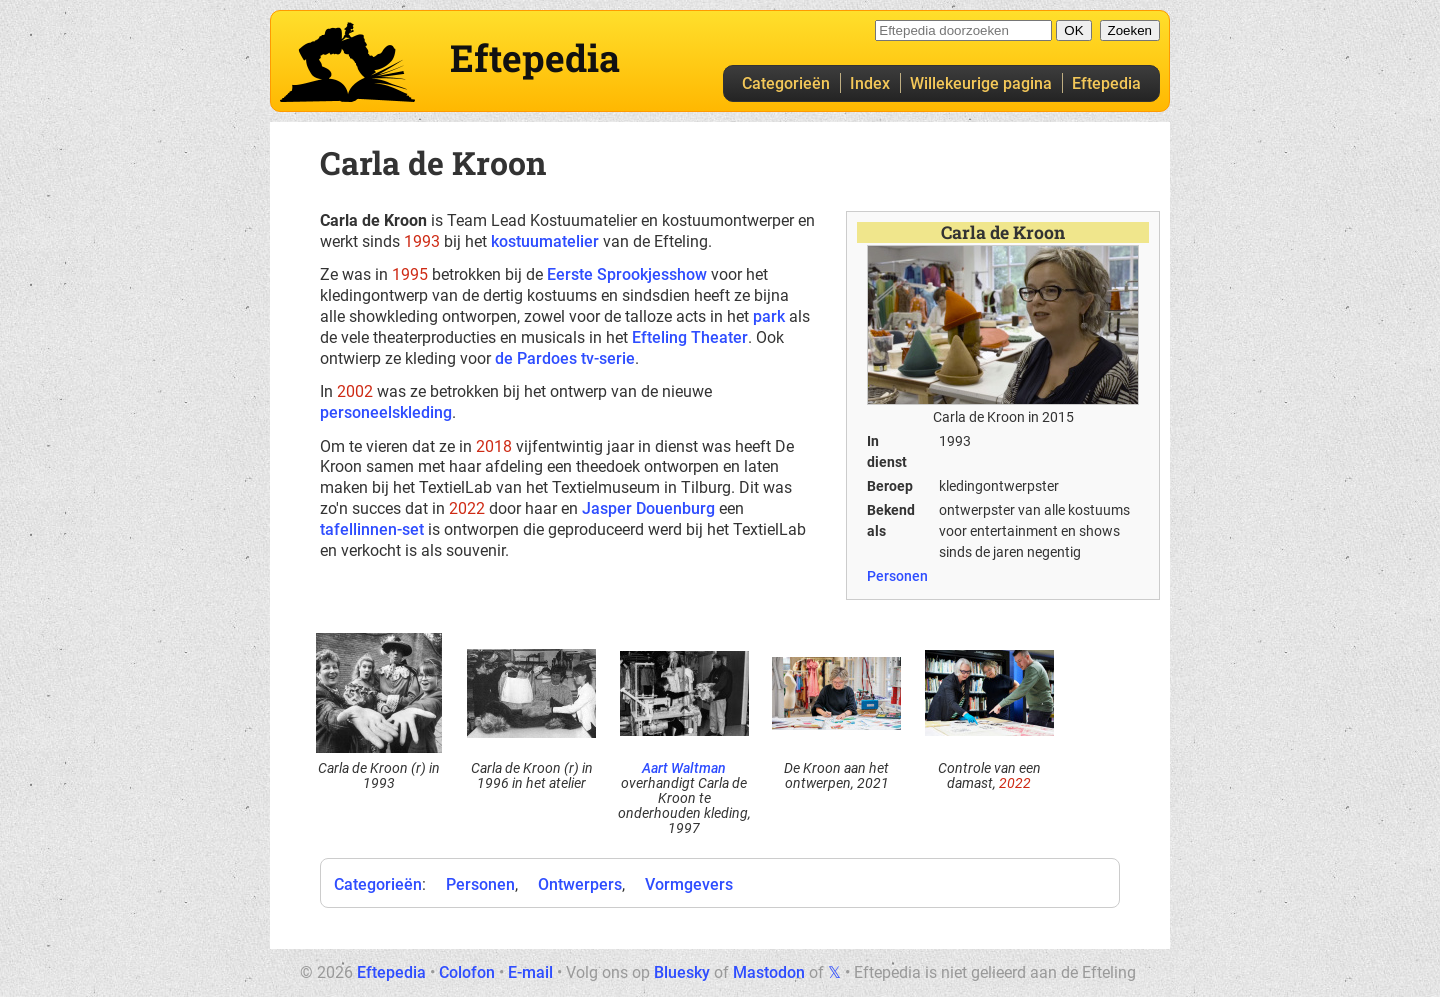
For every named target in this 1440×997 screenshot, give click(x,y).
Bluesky (682, 972)
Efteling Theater (690, 337)
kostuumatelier (545, 241)
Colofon (467, 972)
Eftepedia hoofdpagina (347, 62)
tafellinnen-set (372, 529)
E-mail (530, 972)
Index (870, 83)
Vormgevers (689, 884)
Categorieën (786, 83)
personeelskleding (386, 412)
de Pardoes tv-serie (565, 358)
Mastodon (769, 972)
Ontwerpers (580, 884)
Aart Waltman (684, 768)
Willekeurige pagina (981, 83)
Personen (897, 576)
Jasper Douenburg (648, 508)
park (769, 316)
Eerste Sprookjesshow (627, 274)
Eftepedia (1106, 83)
